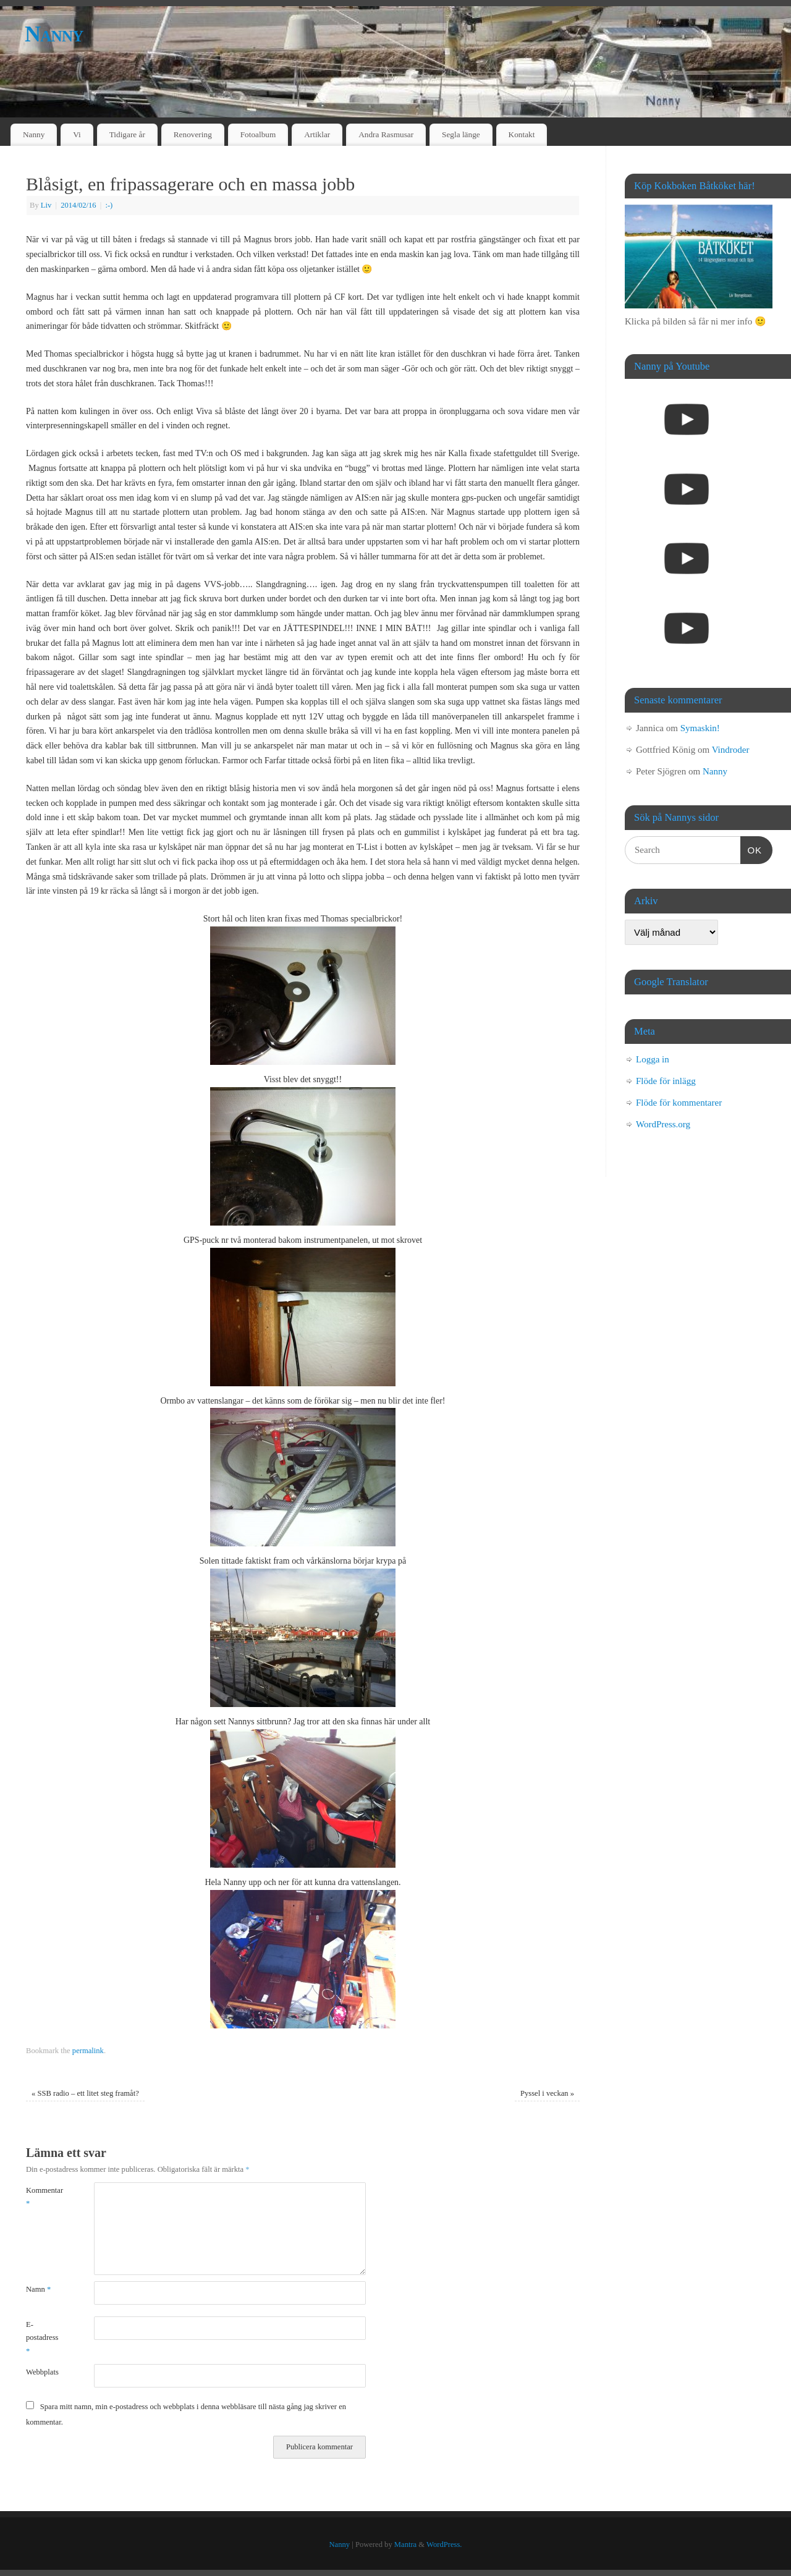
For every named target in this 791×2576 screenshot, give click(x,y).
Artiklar (317, 134)
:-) (108, 205)
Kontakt (522, 134)
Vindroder (731, 750)
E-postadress (42, 2337)
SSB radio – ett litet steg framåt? (85, 2093)
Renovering (193, 134)
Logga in (652, 1059)
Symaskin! (700, 728)
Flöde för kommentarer (679, 1103)
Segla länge (461, 134)
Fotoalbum (258, 134)
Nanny (54, 34)
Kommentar (43, 2197)
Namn (38, 2289)
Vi (77, 134)
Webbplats (42, 2372)
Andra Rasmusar (385, 134)
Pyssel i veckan (547, 2093)
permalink (88, 2050)
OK (751, 848)
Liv (46, 205)
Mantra (405, 2544)
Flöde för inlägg (666, 1081)
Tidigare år (127, 134)
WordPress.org (663, 1124)
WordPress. (444, 2544)
